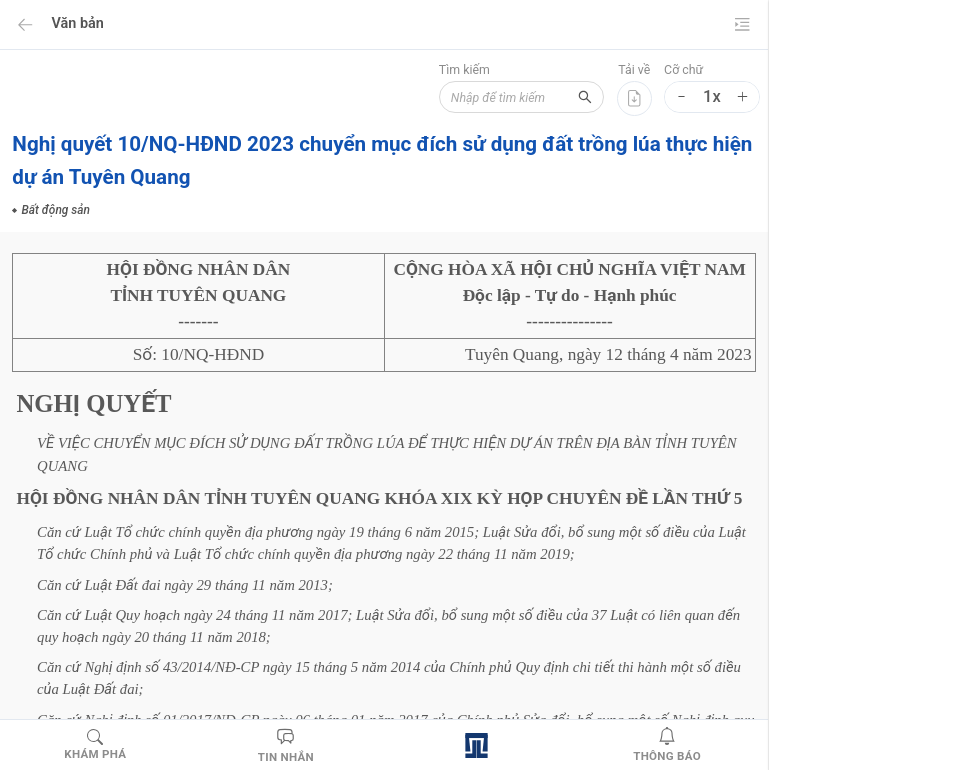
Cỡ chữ (488, 70)
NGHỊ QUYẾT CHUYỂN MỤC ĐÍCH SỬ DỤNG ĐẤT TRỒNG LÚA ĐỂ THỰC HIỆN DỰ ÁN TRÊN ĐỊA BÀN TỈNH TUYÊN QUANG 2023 (729, 175)
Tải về (439, 70)
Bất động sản (698, 602)
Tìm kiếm (254, 70)
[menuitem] (923, 25)
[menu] (923, 125)
